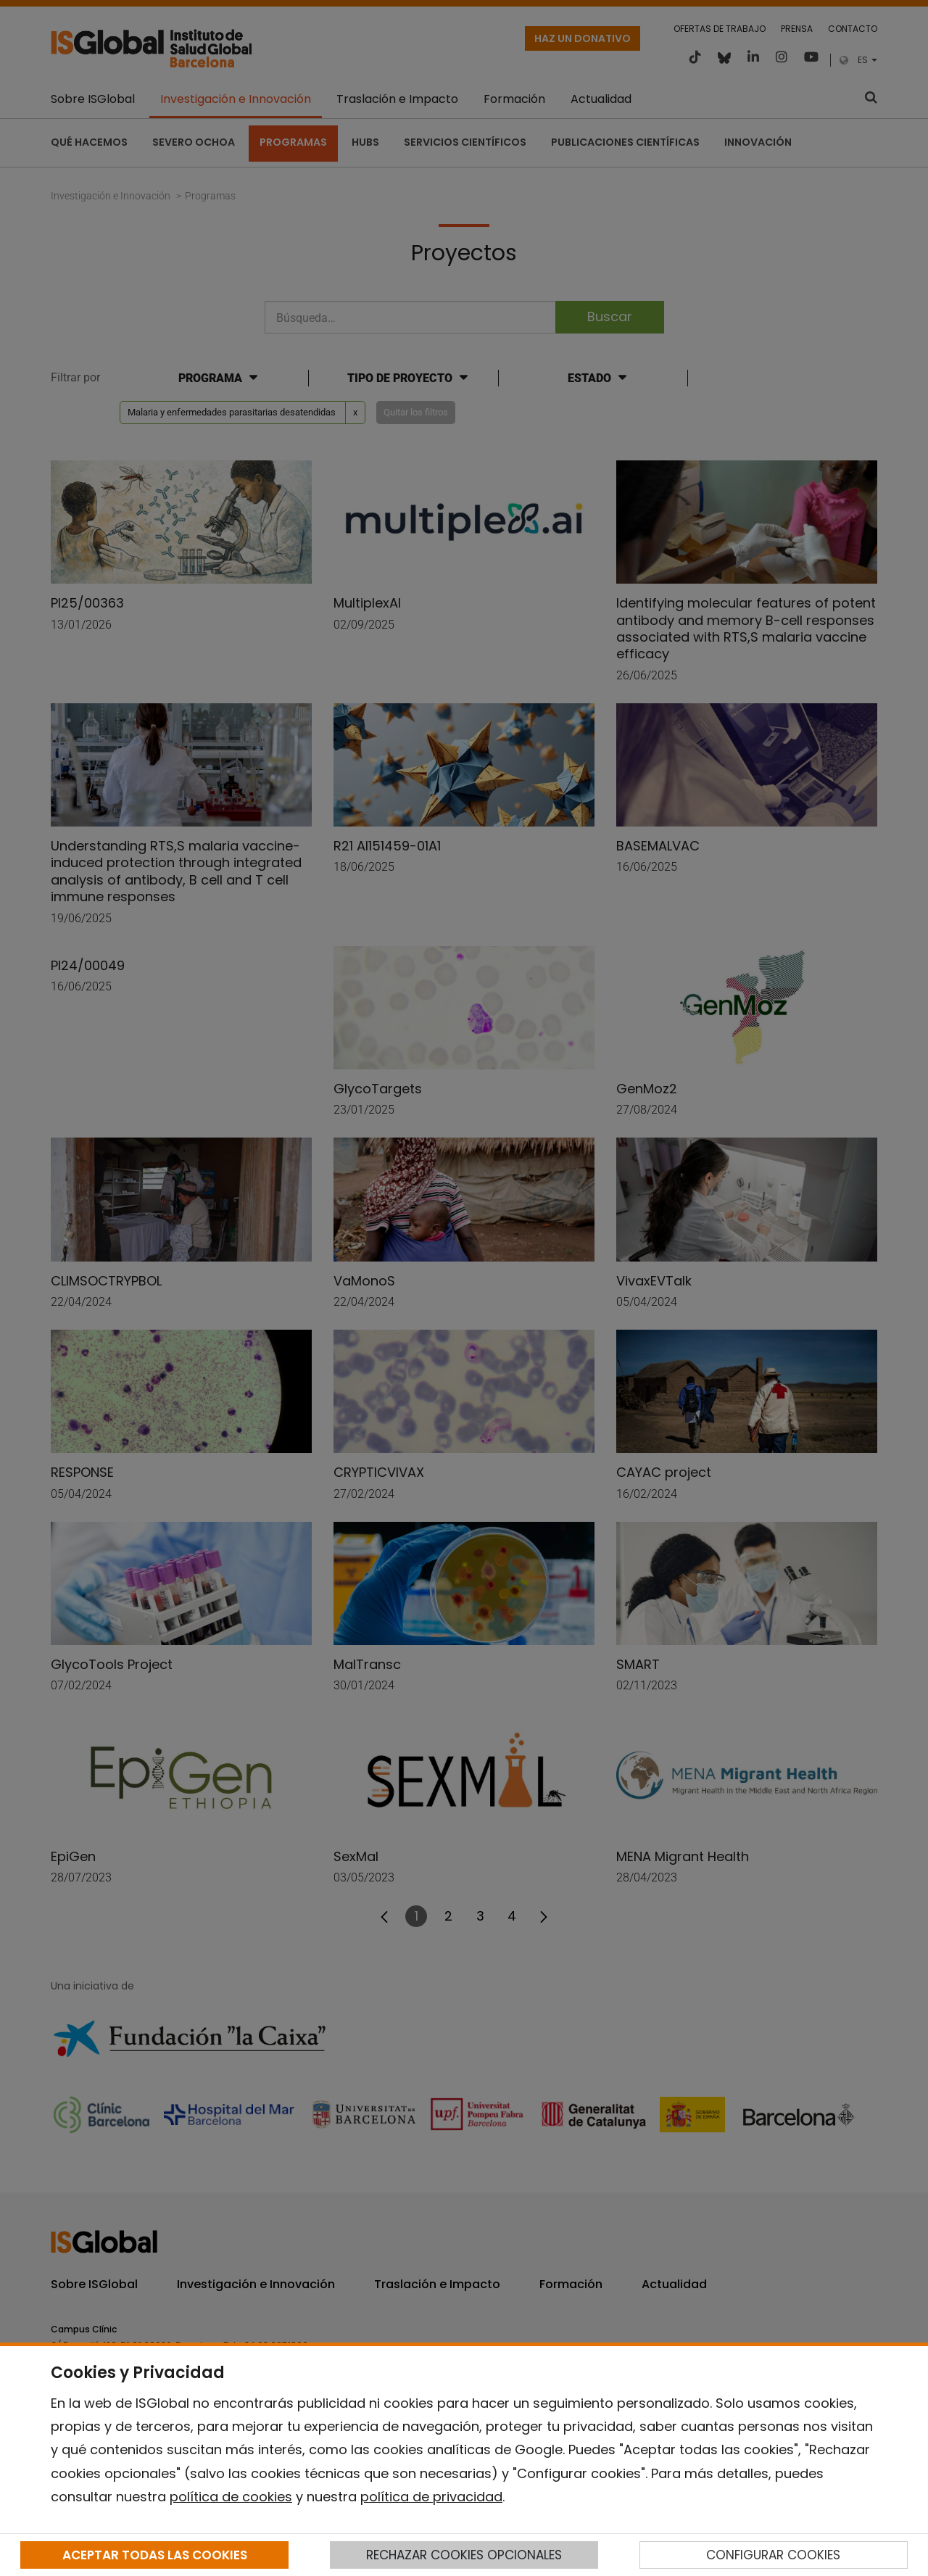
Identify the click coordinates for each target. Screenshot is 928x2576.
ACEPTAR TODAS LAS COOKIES (154, 2555)
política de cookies (231, 2497)
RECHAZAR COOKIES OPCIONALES (464, 2555)
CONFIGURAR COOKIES (773, 2555)
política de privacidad (431, 2497)
